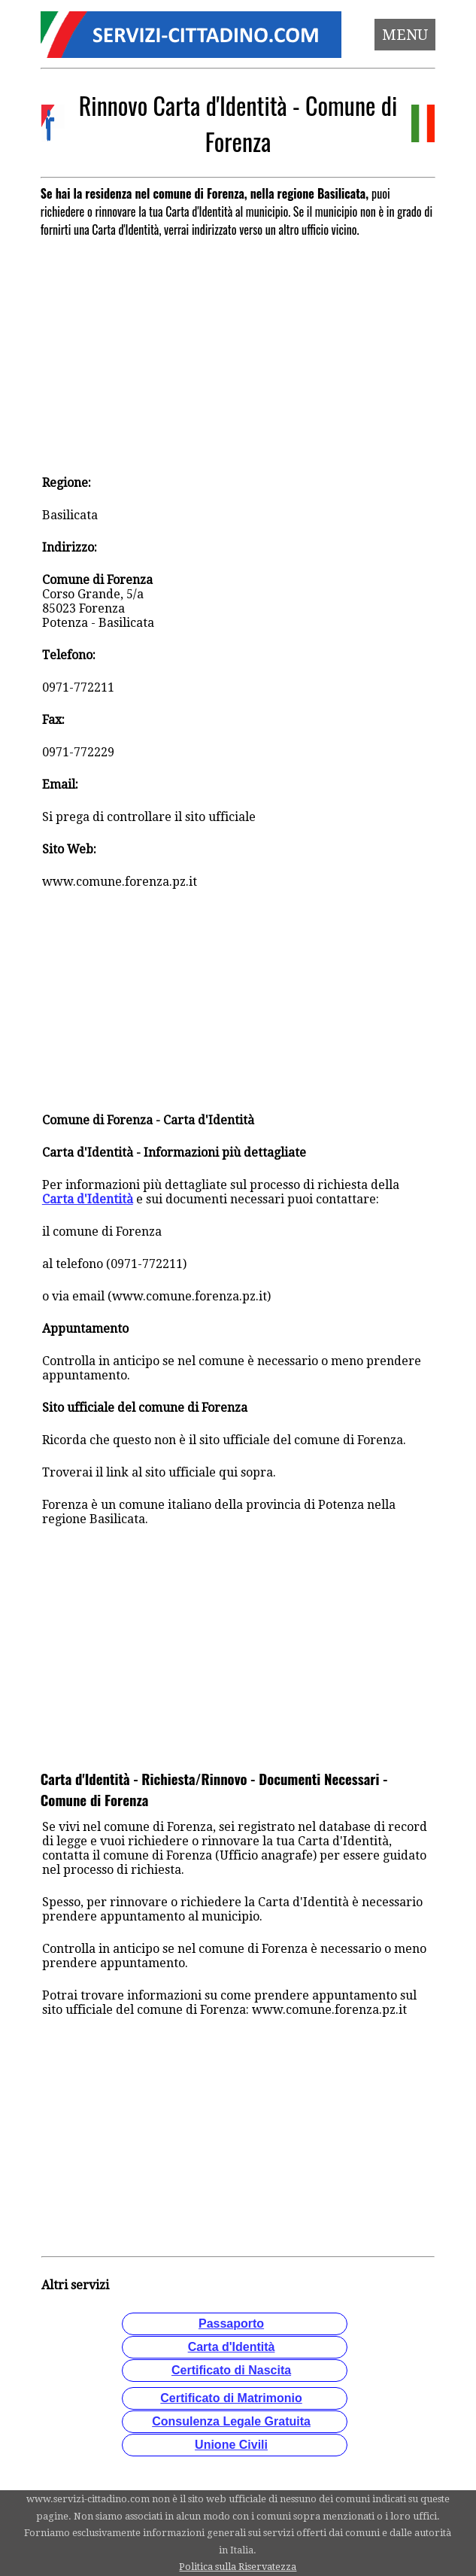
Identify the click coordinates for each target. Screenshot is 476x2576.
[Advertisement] (238, 349)
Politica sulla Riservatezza (237, 2566)
